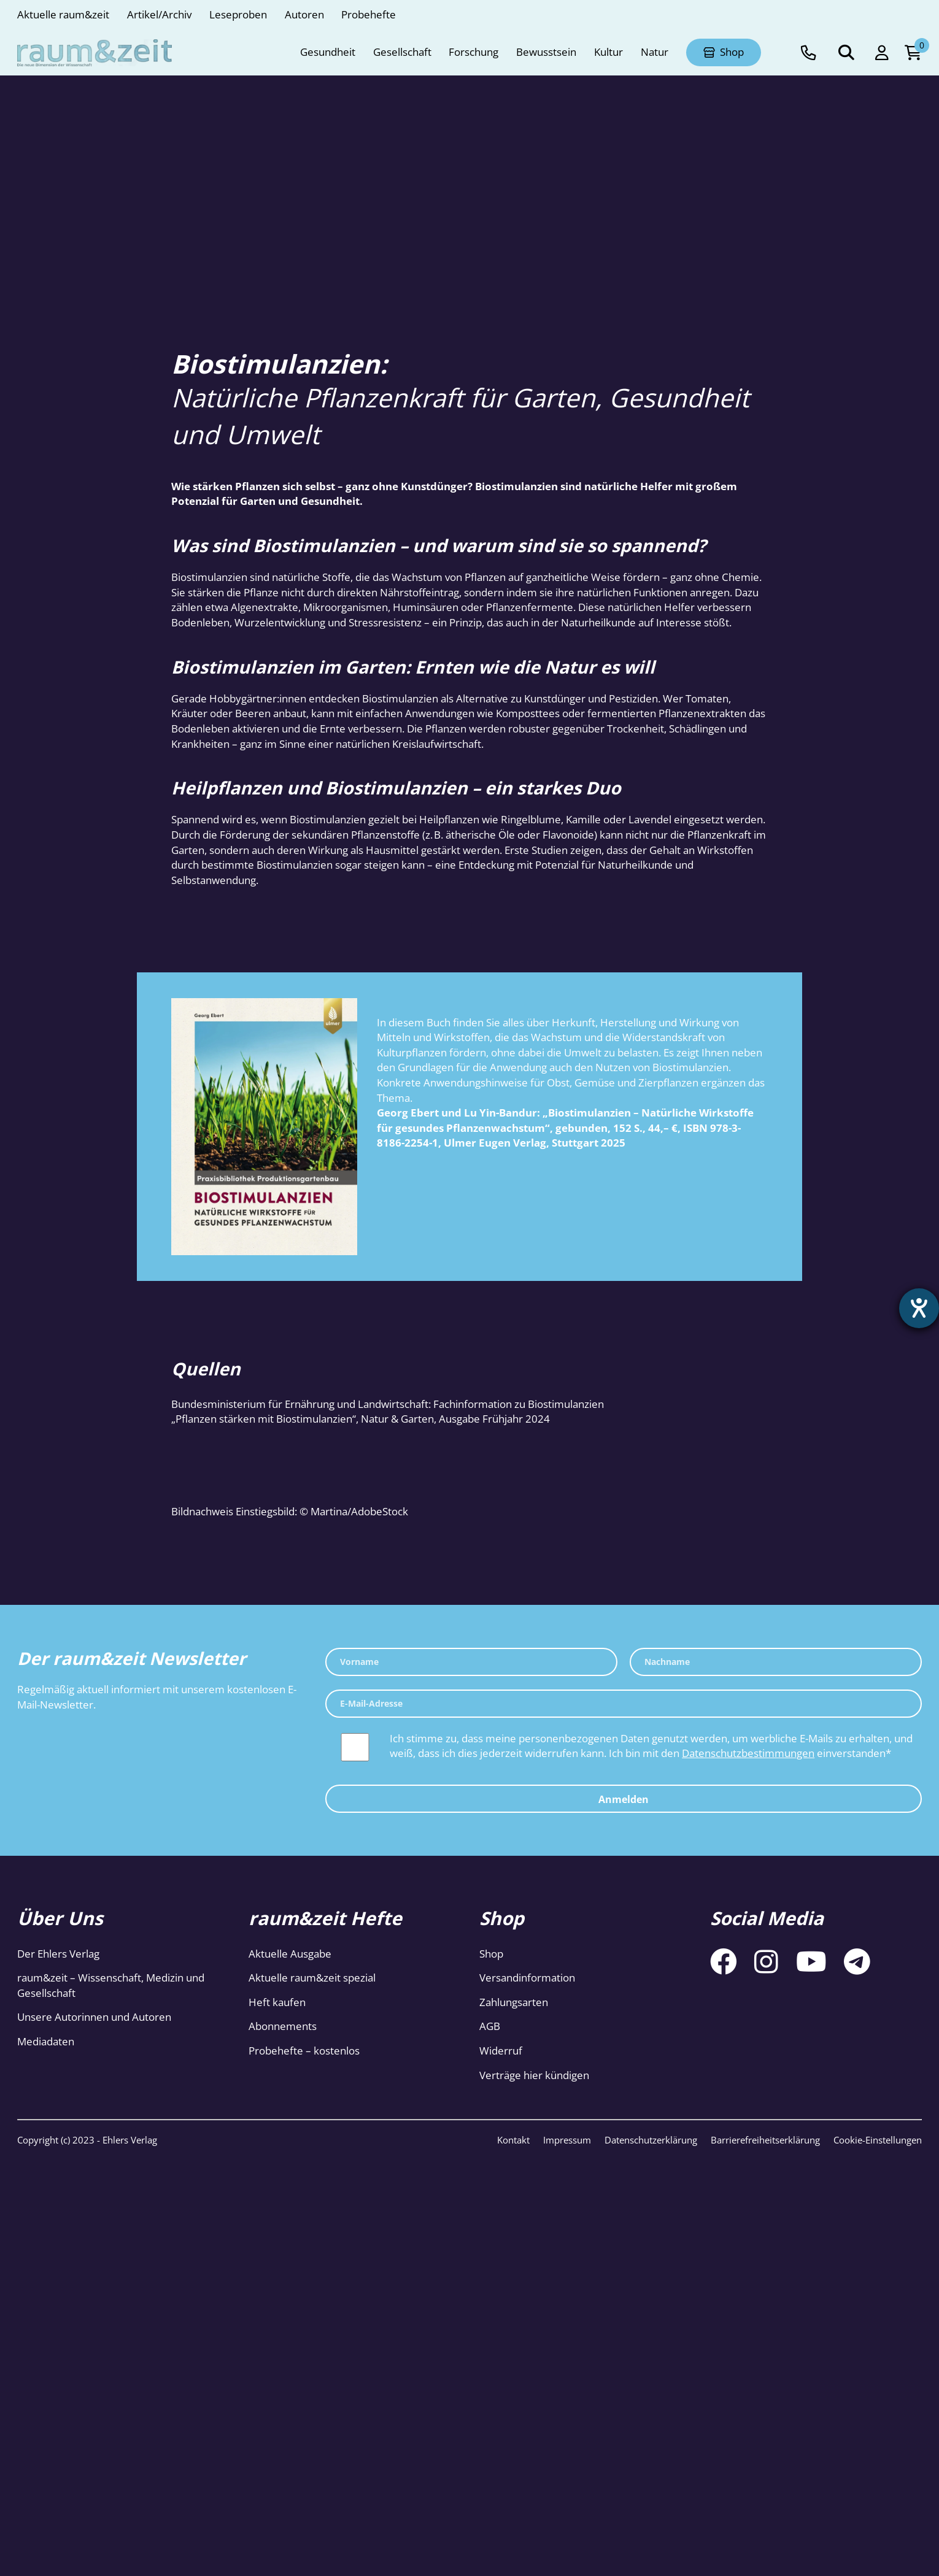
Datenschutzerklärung (651, 2140)
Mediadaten (45, 2041)
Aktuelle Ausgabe (290, 1954)
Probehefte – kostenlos (304, 2050)
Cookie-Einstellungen (877, 2140)
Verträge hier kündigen (534, 2075)
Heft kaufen (277, 2002)
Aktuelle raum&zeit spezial (312, 1977)
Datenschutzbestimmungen (748, 1753)
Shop (491, 1954)
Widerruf (500, 2050)
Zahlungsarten (513, 2002)
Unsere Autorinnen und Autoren (94, 2017)
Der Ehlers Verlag (58, 1954)
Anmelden (623, 1799)
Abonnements (283, 2026)
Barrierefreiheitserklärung (765, 2140)
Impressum (567, 2140)
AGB (489, 2026)
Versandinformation (527, 1977)
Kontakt (513, 2140)
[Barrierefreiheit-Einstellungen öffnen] (918, 1308)
